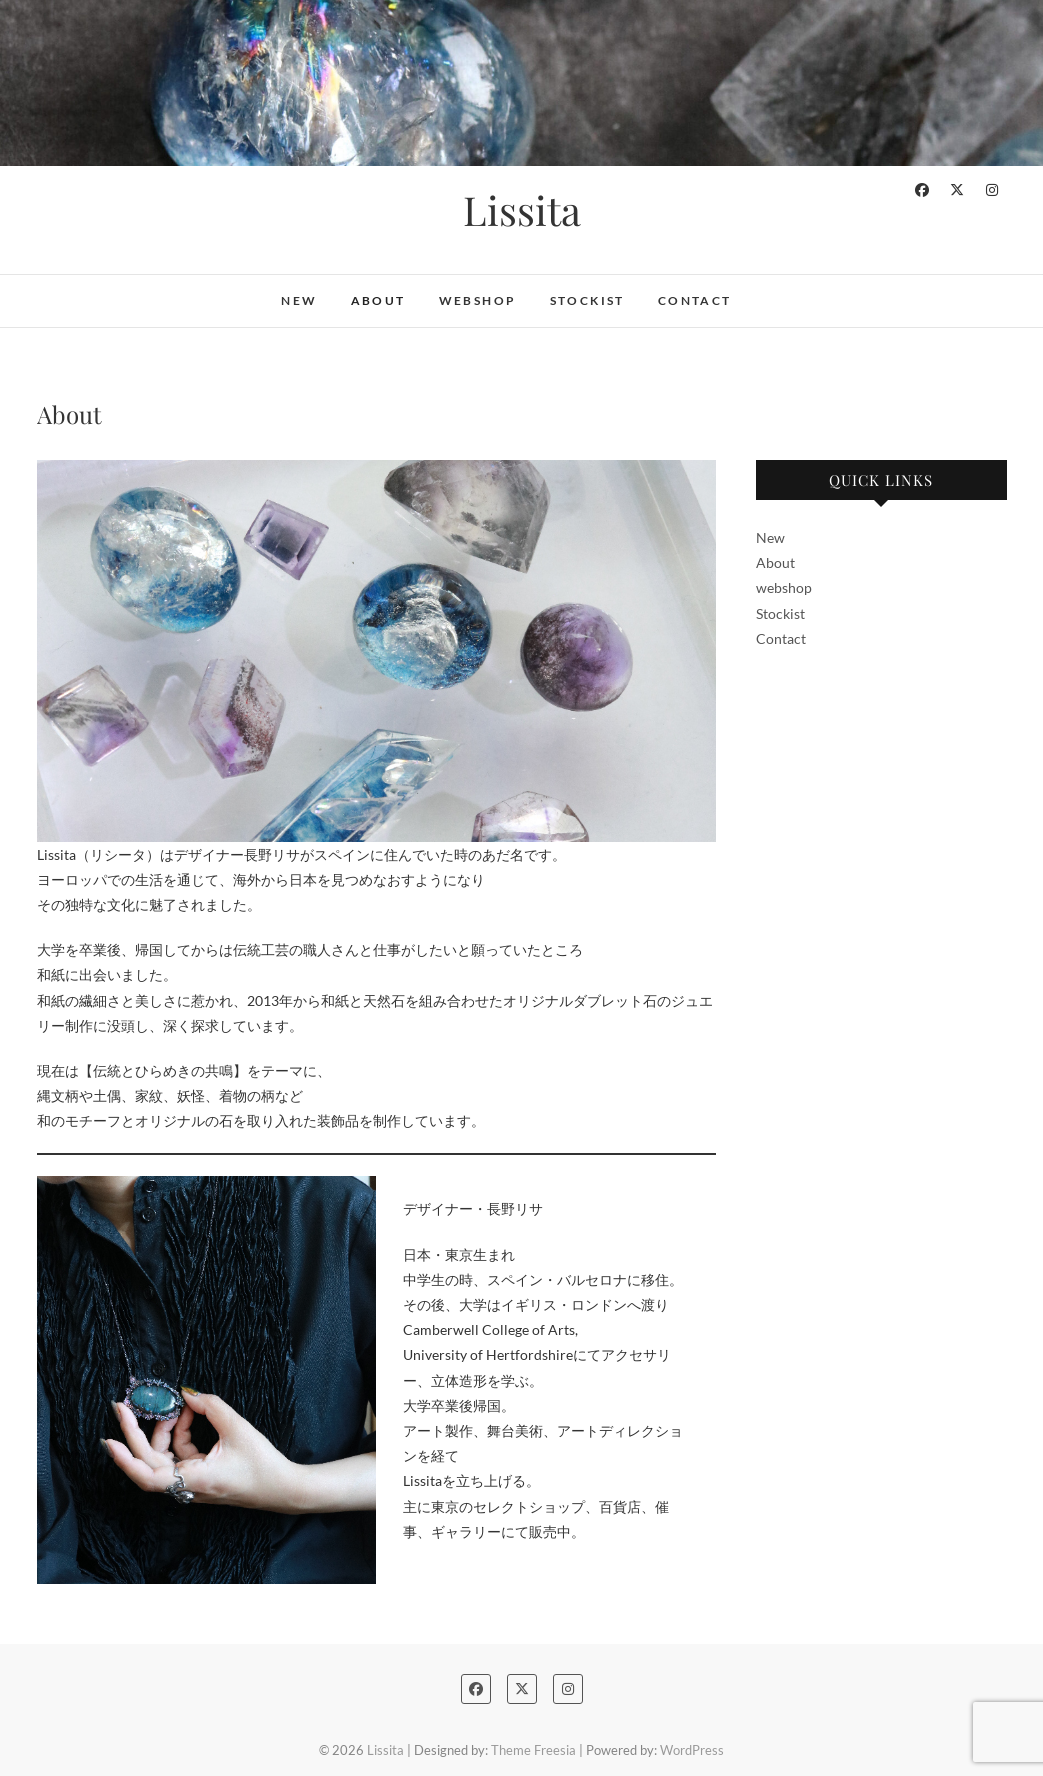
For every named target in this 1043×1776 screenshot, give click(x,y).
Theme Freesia (533, 1750)
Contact (695, 300)
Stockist (587, 300)
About (378, 300)
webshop (478, 300)
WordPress (692, 1750)
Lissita (522, 210)
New (299, 300)
